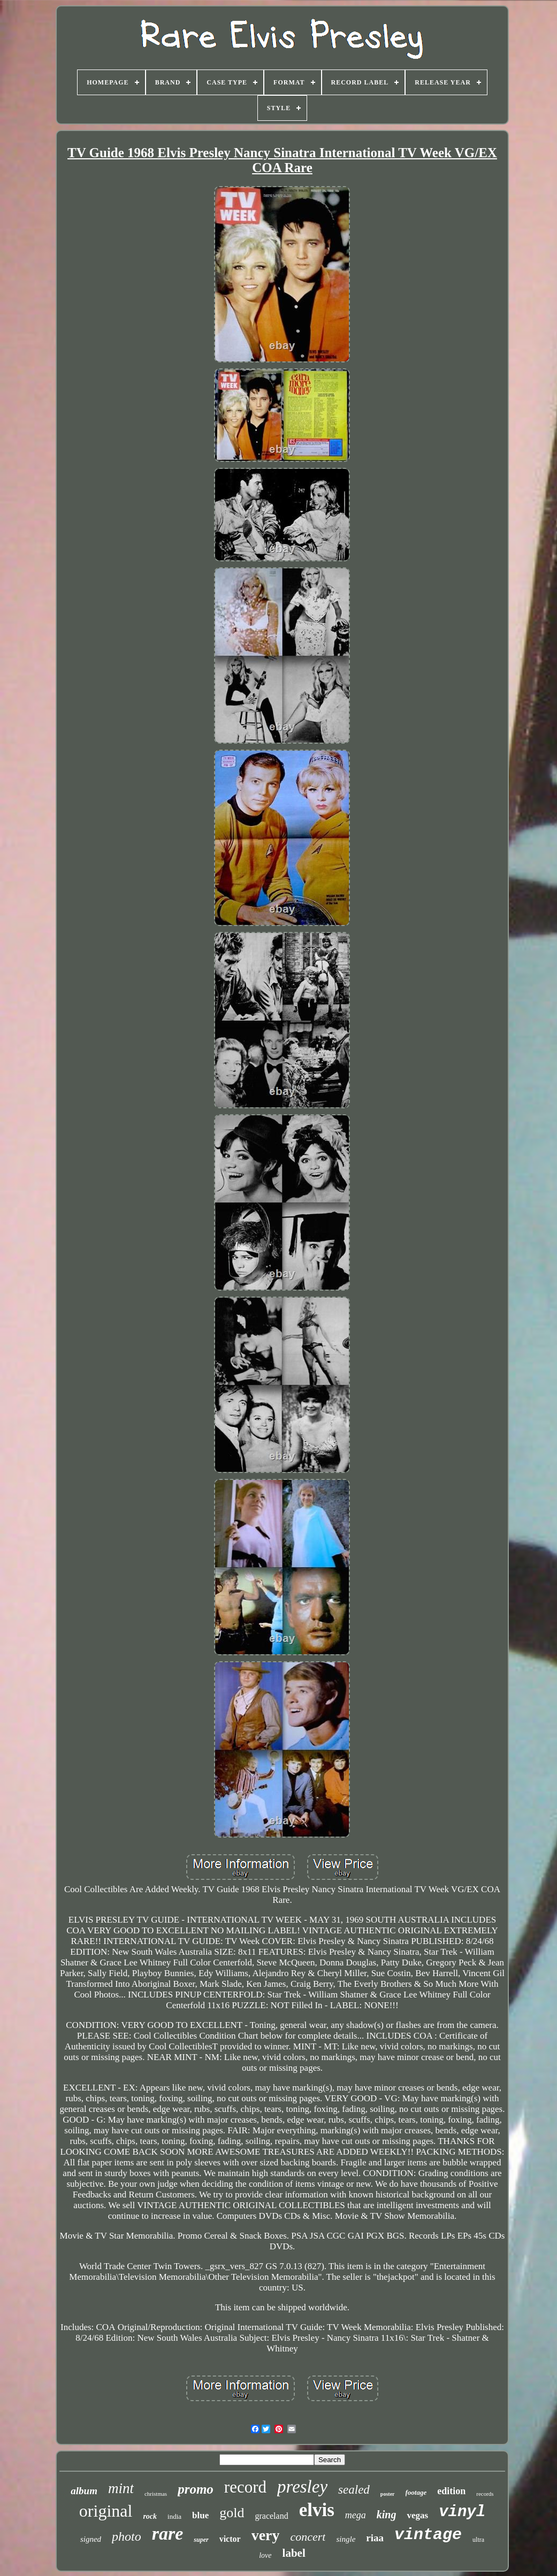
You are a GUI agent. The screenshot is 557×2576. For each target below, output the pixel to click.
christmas (155, 2493)
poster (387, 2494)
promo (195, 2489)
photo (126, 2536)
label (294, 2553)
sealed (354, 2489)
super (201, 2539)
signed (90, 2539)
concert (308, 2536)
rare (168, 2533)
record (245, 2487)
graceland (271, 2515)
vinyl (462, 2512)
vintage (428, 2535)
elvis (316, 2510)
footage (416, 2492)
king (386, 2514)
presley (302, 2486)
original (106, 2510)
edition (451, 2491)
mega (355, 2515)
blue (200, 2515)
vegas (417, 2515)
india (174, 2516)
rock (150, 2516)
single (345, 2539)
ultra (478, 2539)
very (265, 2535)
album (84, 2490)
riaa (375, 2537)
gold (231, 2512)
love (265, 2555)
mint (121, 2488)
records (484, 2493)
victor (230, 2538)
